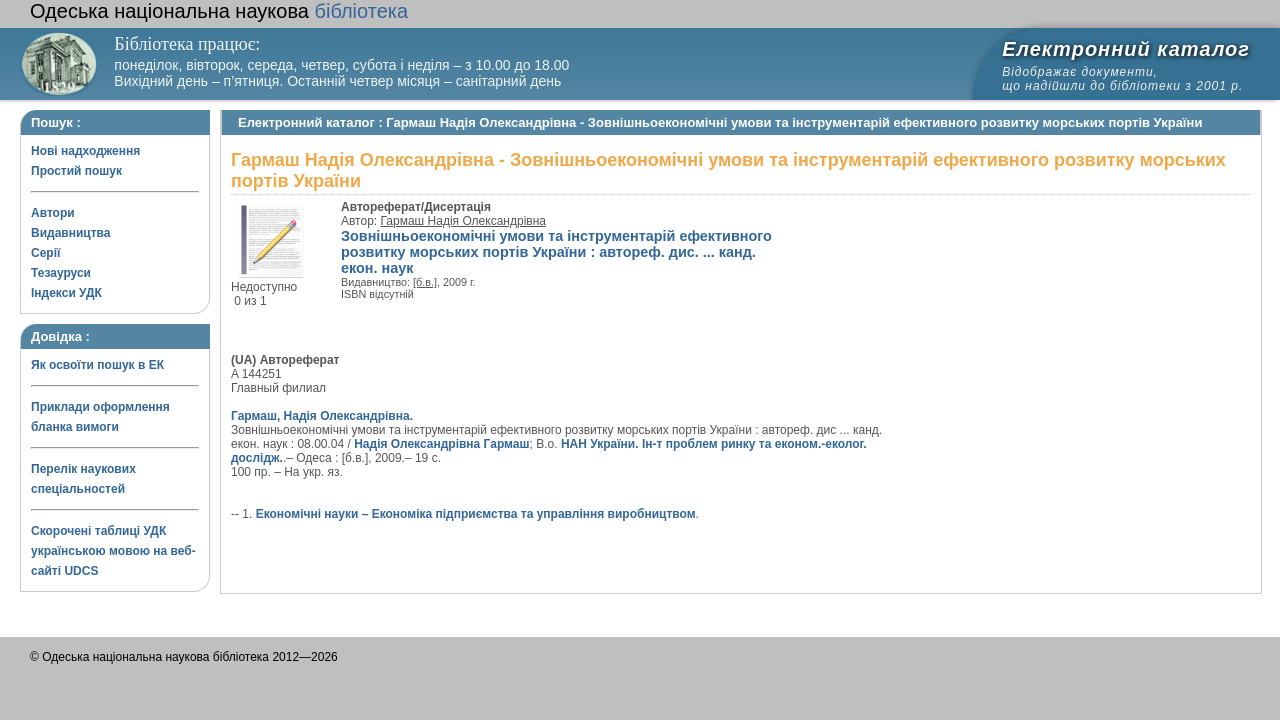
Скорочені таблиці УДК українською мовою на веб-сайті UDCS (113, 551)
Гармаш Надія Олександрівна (463, 221)
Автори (53, 213)
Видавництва (70, 233)
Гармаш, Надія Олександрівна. (322, 416)
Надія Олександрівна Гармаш (441, 444)
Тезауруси (61, 273)
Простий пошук (76, 171)
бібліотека (219, 11)
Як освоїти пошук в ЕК (97, 365)
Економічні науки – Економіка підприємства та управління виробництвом (476, 514)
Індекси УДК (66, 293)
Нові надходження (85, 151)
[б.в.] (425, 282)
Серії (45, 253)
